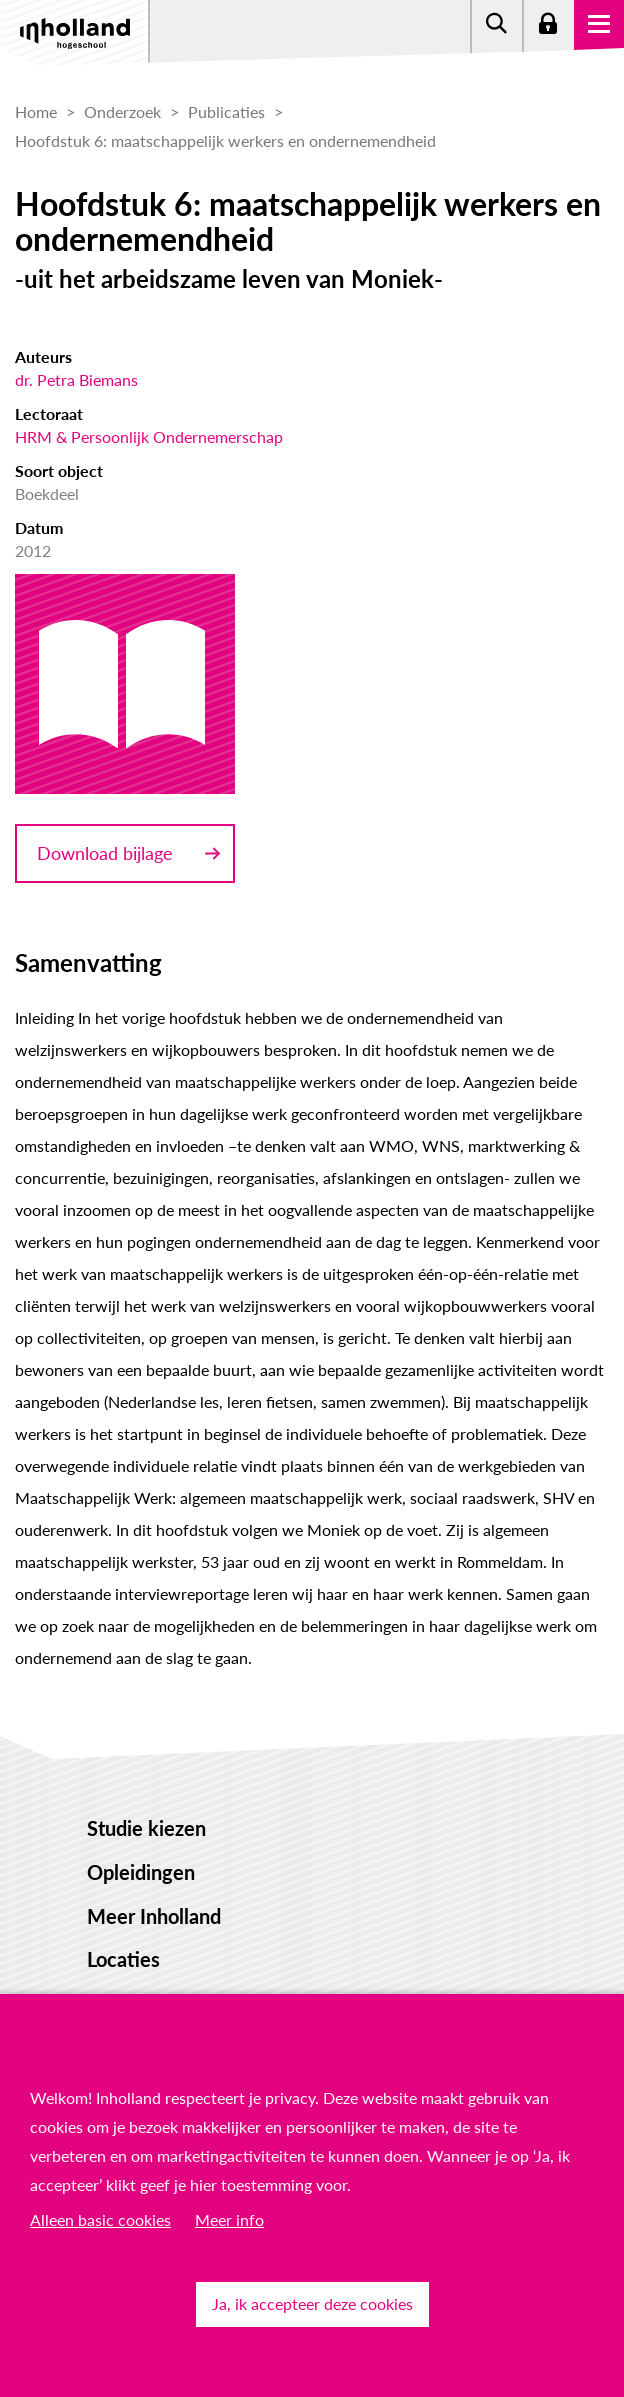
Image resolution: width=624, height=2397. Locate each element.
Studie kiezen (146, 1828)
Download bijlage (105, 853)
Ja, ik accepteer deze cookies (312, 2303)
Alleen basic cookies (100, 2219)
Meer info (229, 2219)
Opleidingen (141, 1872)
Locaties (123, 1959)
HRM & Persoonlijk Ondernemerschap (149, 436)
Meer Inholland (154, 1916)
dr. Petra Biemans (76, 379)
